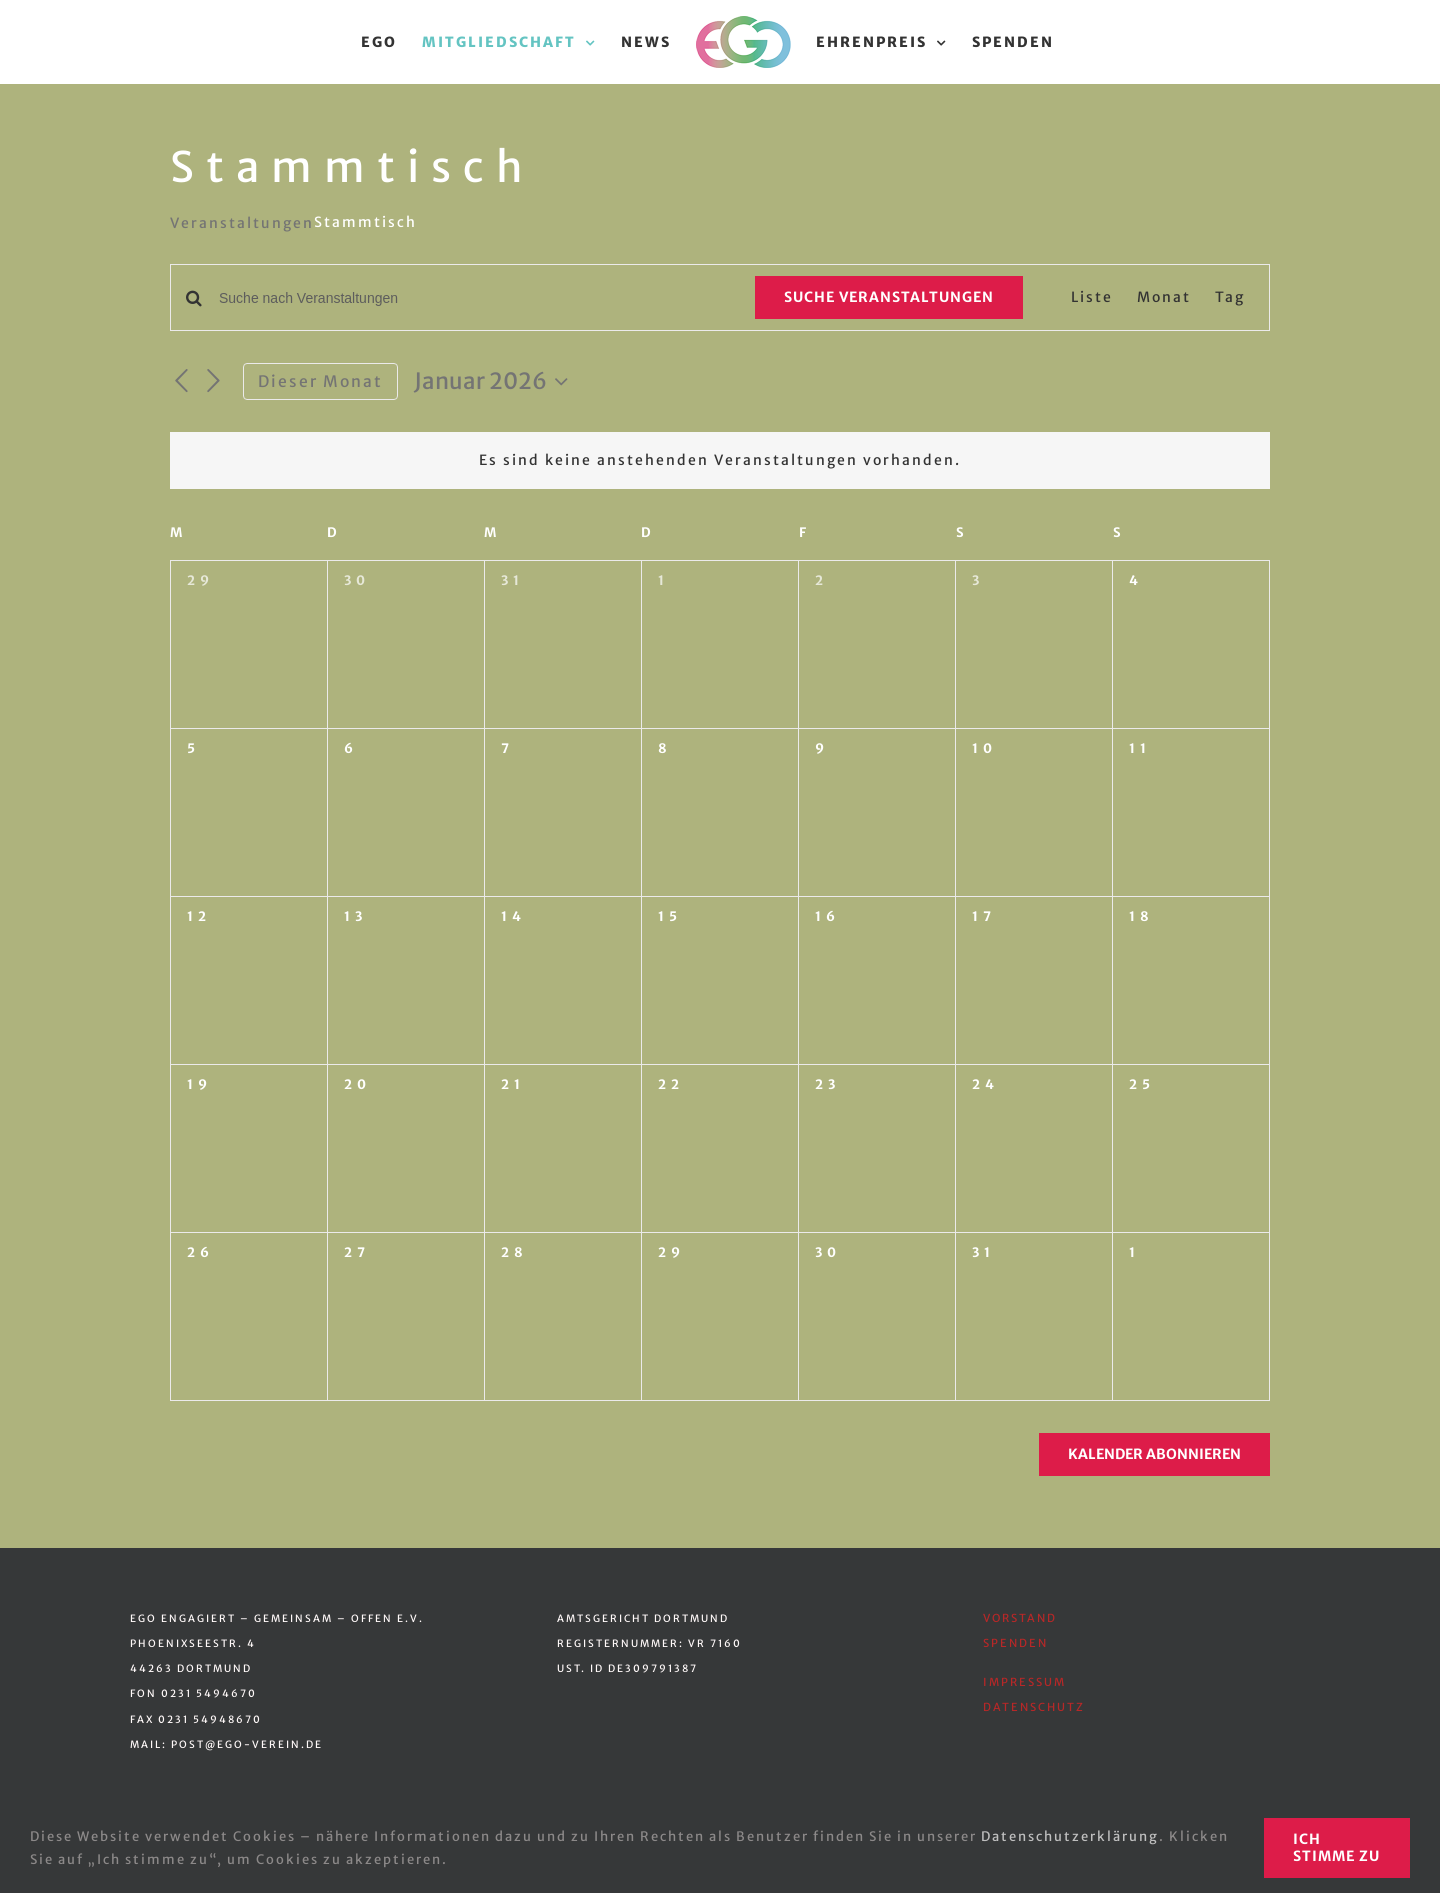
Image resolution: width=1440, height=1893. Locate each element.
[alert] (720, 460)
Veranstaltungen (242, 223)
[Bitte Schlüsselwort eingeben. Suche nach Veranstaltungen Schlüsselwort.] (475, 298)
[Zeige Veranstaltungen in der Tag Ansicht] (1230, 297)
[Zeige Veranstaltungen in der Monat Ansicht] (1164, 297)
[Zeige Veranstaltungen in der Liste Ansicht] (1092, 297)
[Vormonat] (182, 382)
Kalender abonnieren (1154, 1454)
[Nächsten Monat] (215, 382)
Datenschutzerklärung (1070, 1836)
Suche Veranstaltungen (889, 297)
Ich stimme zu (1336, 1847)
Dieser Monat (320, 381)
